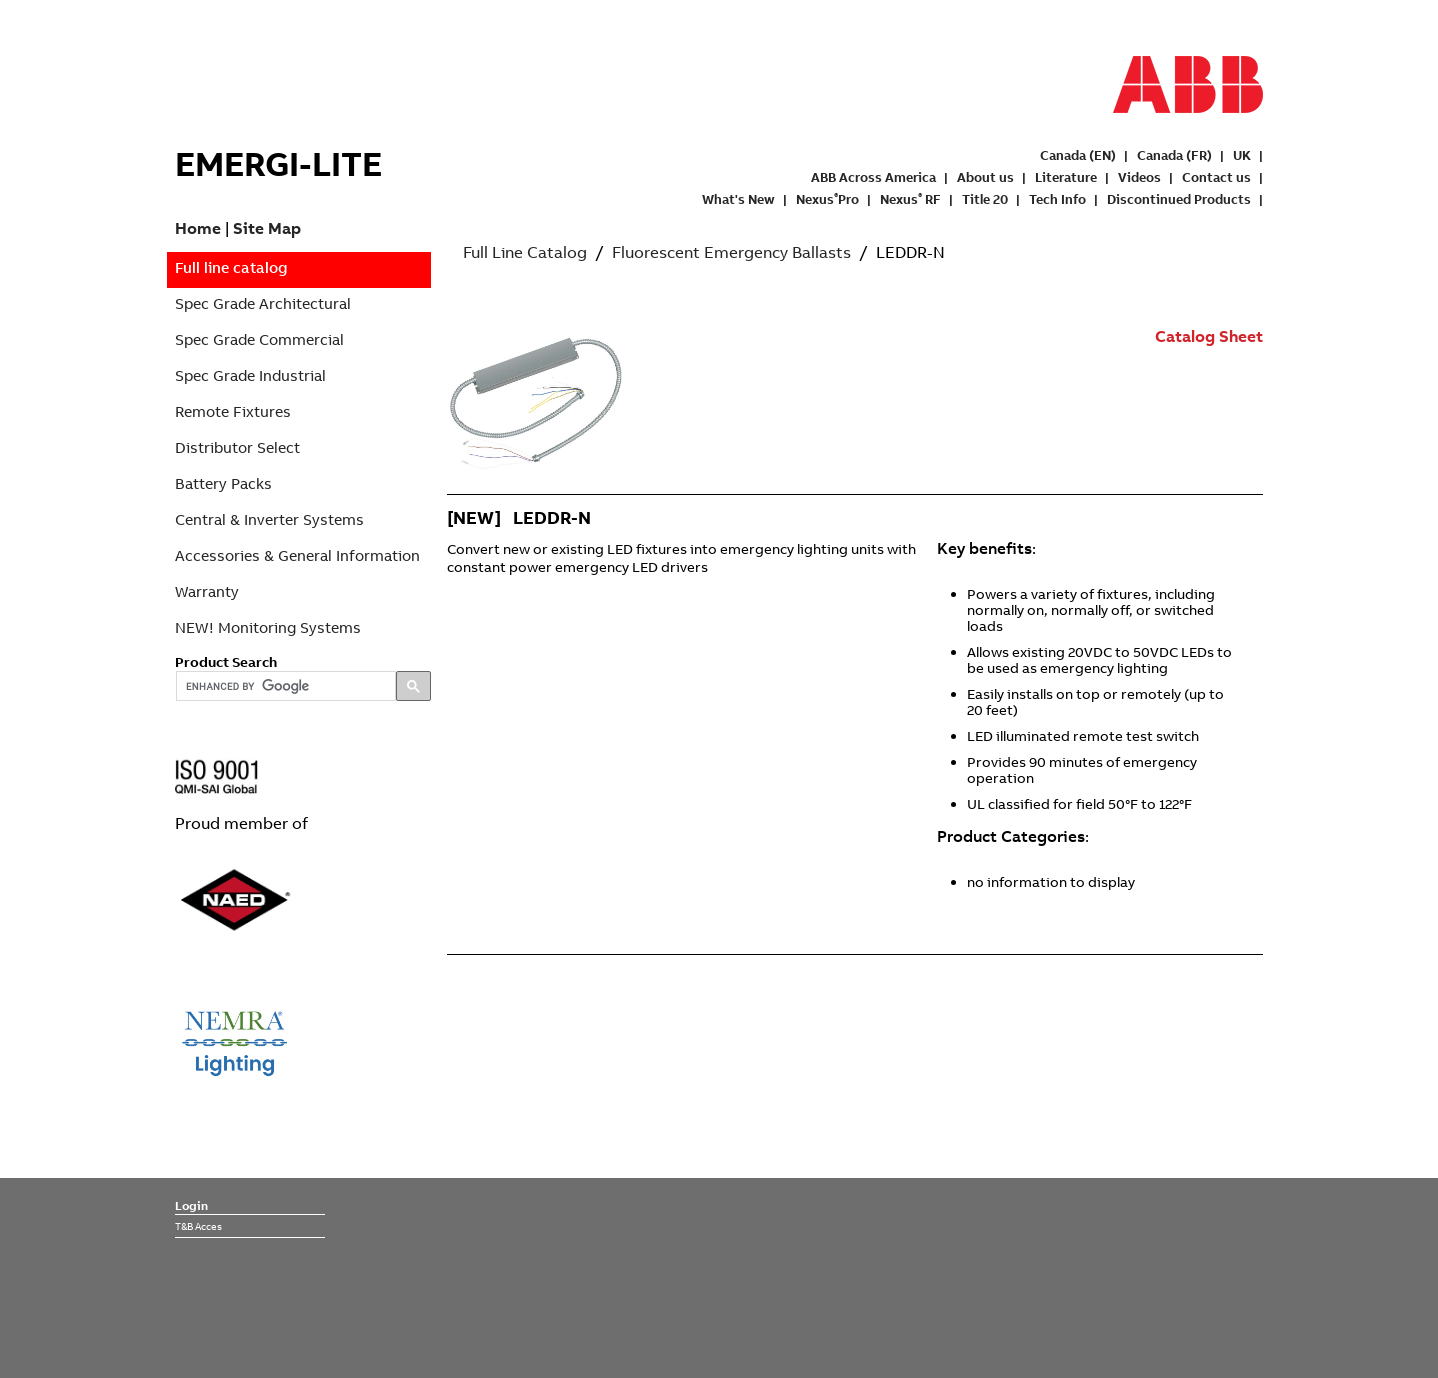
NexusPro (827, 199)
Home (198, 228)
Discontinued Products (1179, 199)
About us (985, 177)
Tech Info (1057, 199)
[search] (284, 687)
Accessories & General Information (297, 555)
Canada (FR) (1174, 155)
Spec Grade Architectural (263, 303)
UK (1242, 155)
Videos (1139, 177)
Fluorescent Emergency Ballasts (731, 252)
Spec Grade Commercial (259, 339)
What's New (738, 199)
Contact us (1216, 177)
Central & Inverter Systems (269, 519)
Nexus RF (910, 199)
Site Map (267, 228)
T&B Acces (198, 1226)
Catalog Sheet (1209, 336)
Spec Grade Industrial (250, 375)
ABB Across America (873, 177)
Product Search (226, 662)
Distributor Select (237, 447)
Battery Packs (223, 483)
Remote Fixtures (233, 411)
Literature (1066, 177)
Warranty (207, 591)
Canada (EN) (1078, 155)
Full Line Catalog (525, 252)
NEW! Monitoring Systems (268, 627)
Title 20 (985, 199)
